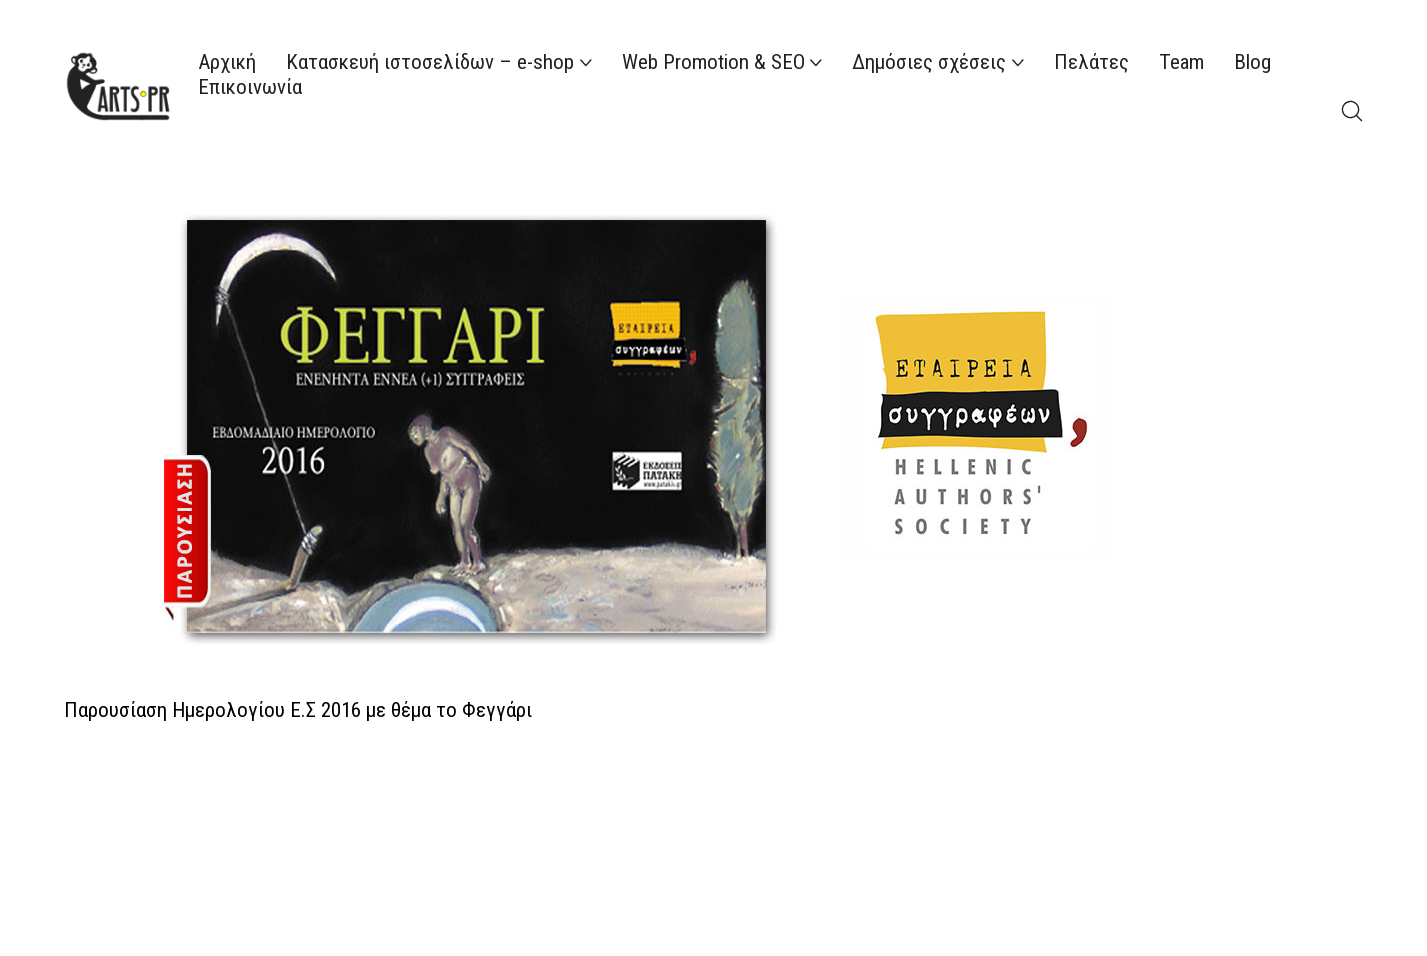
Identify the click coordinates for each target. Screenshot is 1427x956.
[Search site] (1352, 111)
